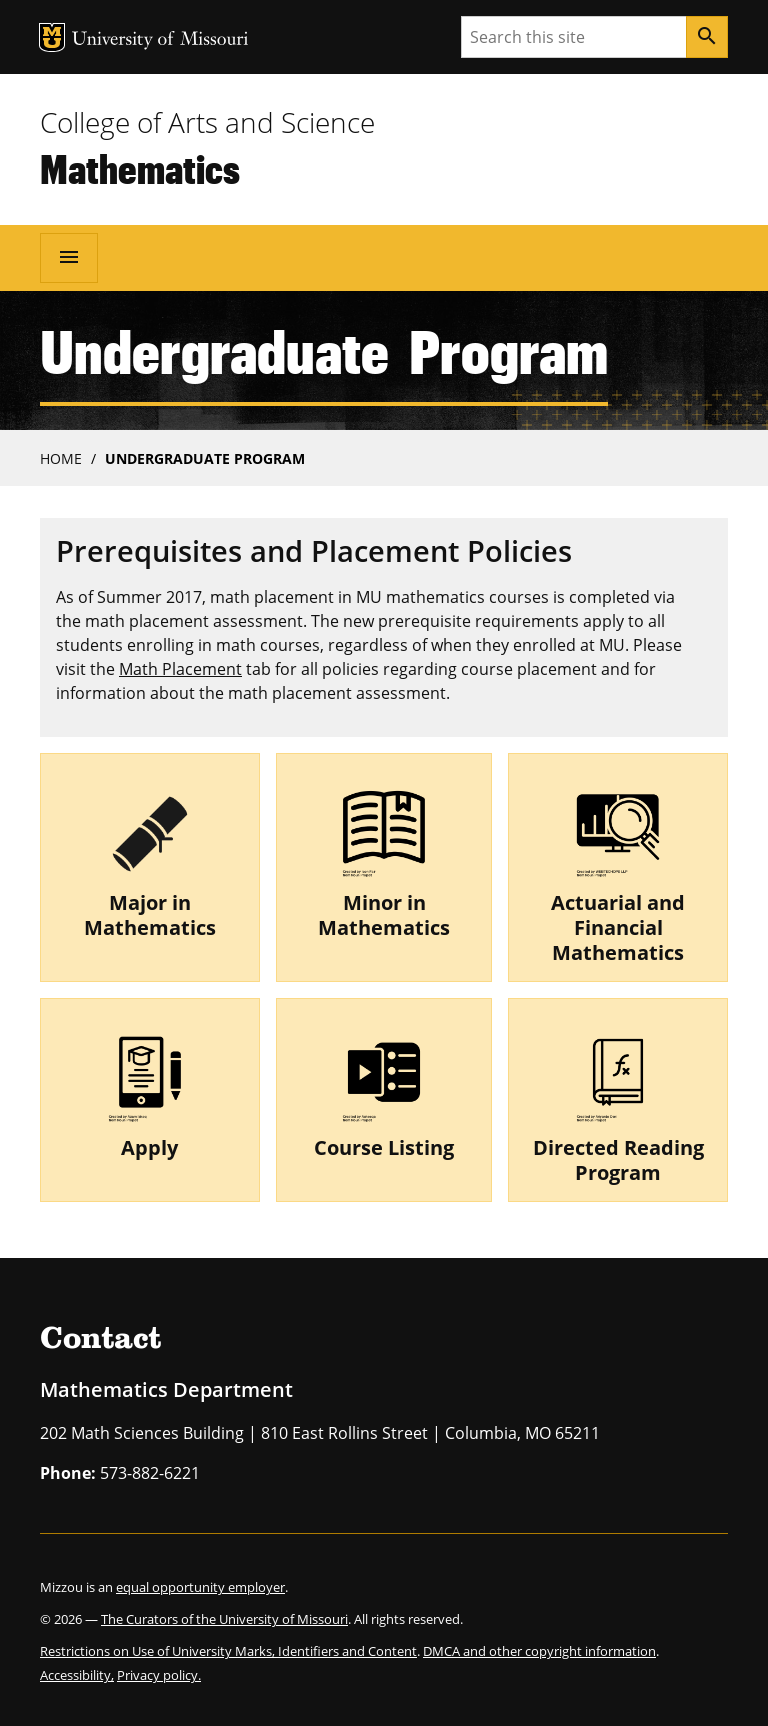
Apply (149, 1147)
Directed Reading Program (618, 1160)
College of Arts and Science (207, 122)
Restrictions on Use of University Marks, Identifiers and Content (228, 1651)
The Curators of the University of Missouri (224, 1619)
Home (61, 458)
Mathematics (140, 168)
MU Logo (52, 37)
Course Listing (384, 1147)
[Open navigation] (69, 258)
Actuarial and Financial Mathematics (618, 927)
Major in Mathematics (150, 915)
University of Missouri (160, 40)
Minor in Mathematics (384, 915)
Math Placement (180, 669)
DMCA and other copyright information (539, 1651)
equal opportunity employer (200, 1587)
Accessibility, (77, 1675)
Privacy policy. (159, 1675)
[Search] (707, 37)
